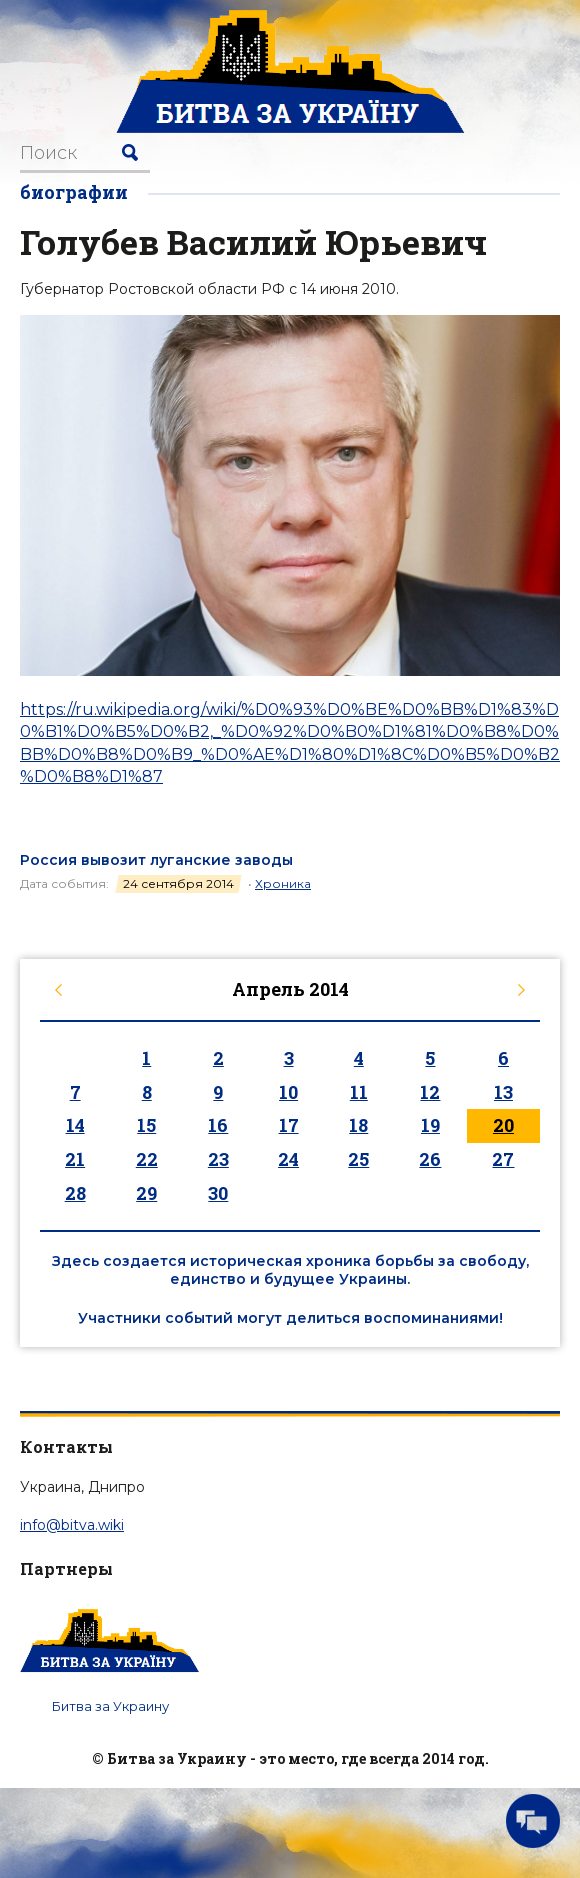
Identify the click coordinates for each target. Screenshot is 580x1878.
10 (288, 1092)
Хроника (283, 883)
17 (289, 1125)
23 (218, 1159)
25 (358, 1159)
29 (146, 1193)
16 (218, 1125)
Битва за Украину (110, 1706)
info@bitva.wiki (72, 1525)
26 (430, 1159)
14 (75, 1125)
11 (359, 1092)
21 (75, 1159)
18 (358, 1125)
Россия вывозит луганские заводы (156, 860)
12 (430, 1092)
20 (503, 1125)
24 (288, 1159)
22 (147, 1159)
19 (430, 1125)
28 (75, 1193)
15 (146, 1125)
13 (503, 1092)
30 (218, 1193)
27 (503, 1159)
